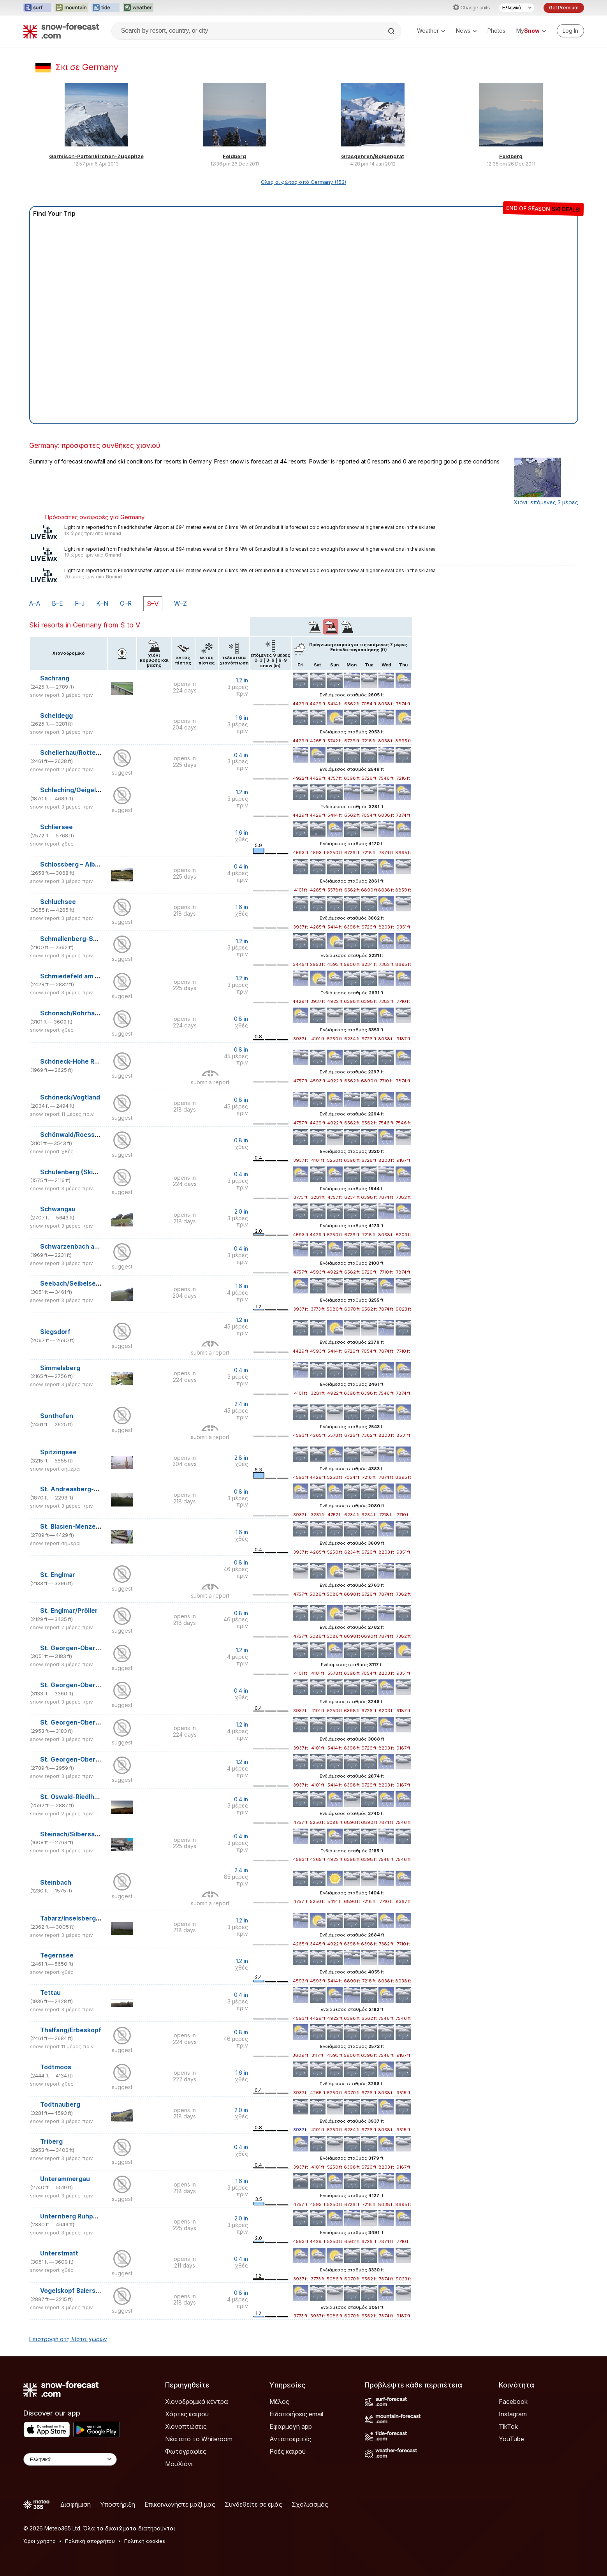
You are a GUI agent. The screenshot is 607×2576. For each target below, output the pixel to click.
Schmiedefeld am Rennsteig (83, 976)
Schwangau (58, 1209)
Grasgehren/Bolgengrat (372, 156)
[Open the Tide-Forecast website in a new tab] (105, 8)
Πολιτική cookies (144, 2541)
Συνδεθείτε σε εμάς (253, 2504)
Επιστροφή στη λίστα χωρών (68, 2339)
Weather (431, 30)
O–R (126, 603)
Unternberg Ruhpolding (76, 2216)
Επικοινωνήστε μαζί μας (179, 2504)
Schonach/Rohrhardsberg (79, 1013)
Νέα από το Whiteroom (198, 2439)
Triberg (51, 2141)
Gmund (113, 533)
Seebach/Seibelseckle (74, 1283)
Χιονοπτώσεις (186, 2426)
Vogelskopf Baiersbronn (77, 2290)
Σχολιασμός (310, 2504)
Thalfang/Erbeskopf (70, 2030)
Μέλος (279, 2401)
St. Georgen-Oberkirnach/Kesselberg (97, 1685)
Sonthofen (56, 1416)
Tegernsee (57, 1955)
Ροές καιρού (287, 2451)
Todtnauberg (60, 2104)
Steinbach (55, 1882)
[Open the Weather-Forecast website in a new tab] (138, 8)
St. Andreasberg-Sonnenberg (86, 1489)
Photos (496, 30)
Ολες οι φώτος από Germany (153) (303, 182)
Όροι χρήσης (39, 2541)
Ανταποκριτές (290, 2439)
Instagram (513, 2414)
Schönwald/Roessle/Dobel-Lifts (88, 1134)
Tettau (50, 1992)
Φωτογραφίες (185, 2451)
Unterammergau (65, 2179)
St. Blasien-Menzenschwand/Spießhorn (100, 1526)
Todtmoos (55, 2067)
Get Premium (564, 8)
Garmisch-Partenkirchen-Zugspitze (96, 156)
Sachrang (54, 678)
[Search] (392, 31)
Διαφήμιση (75, 2504)
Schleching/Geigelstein (75, 790)
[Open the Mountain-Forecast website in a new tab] (71, 8)
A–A (34, 603)
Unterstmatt (59, 2253)
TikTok (508, 2426)
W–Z (180, 603)
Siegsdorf (55, 1332)
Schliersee (56, 827)
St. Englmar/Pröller (69, 1610)
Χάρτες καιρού (187, 2414)
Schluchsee (58, 902)
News (466, 30)
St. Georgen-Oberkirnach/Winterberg (98, 1759)
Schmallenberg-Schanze (77, 939)
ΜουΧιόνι (179, 2464)
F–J (79, 603)
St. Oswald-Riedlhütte (73, 1797)
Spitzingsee (58, 1452)
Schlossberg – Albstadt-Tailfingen (92, 864)
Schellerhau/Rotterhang (77, 752)
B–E (57, 603)
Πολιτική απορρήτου (90, 2541)
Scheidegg (56, 715)
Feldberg (234, 156)
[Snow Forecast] (61, 31)
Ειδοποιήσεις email (296, 2414)
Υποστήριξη (117, 2504)
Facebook (513, 2401)
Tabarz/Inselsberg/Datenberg (85, 1918)
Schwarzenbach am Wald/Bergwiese (95, 1246)
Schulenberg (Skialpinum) (79, 1172)
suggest (122, 772)
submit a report (210, 1082)
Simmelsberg (60, 1368)
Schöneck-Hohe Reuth (74, 1061)
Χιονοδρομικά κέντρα (196, 2401)
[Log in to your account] (570, 30)
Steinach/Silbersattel (73, 1834)
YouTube (511, 2439)
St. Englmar (57, 1575)
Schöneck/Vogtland (70, 1097)
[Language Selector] (516, 8)
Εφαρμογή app (290, 2426)
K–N (102, 603)
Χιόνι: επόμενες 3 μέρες (546, 502)
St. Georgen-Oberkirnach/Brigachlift (95, 1648)
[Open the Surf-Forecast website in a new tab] (37, 8)
